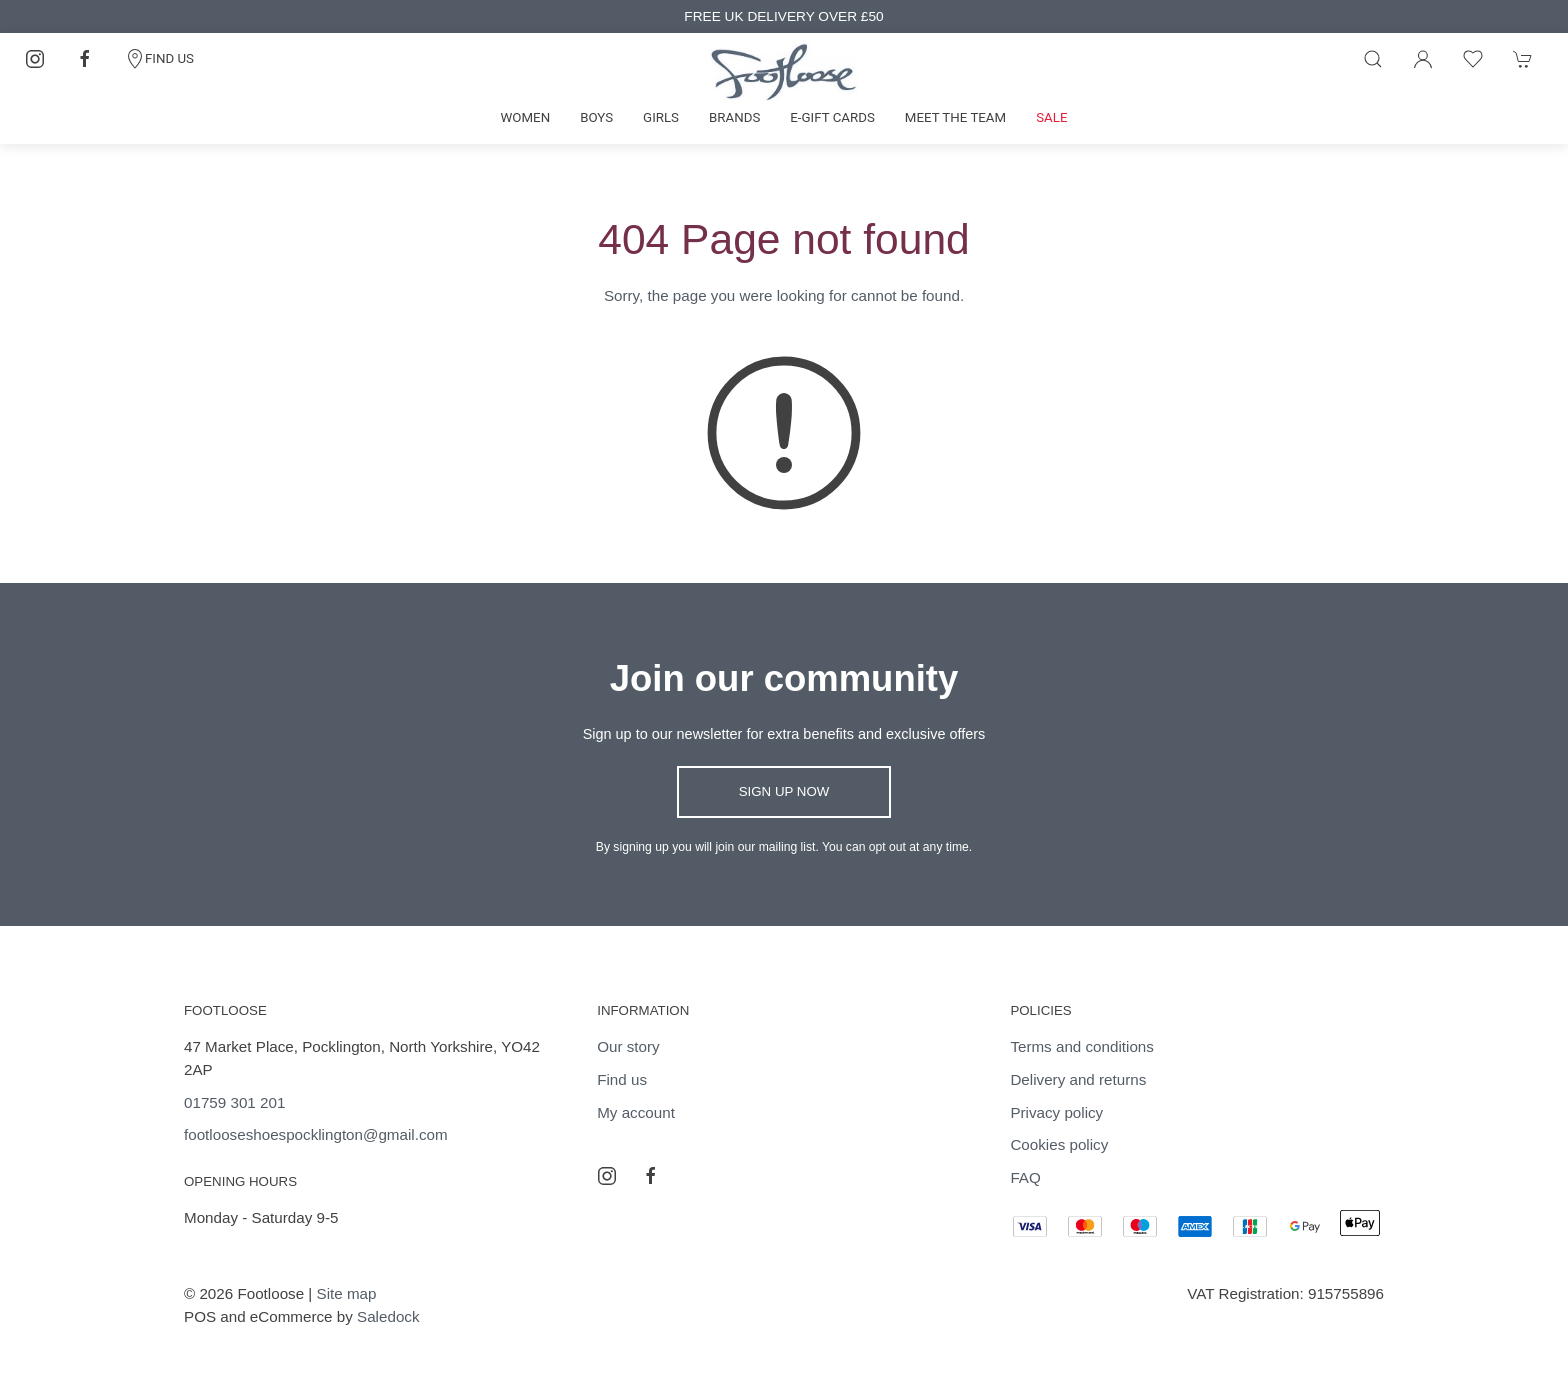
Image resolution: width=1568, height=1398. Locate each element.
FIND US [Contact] (159, 59)
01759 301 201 (234, 1102)
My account (636, 1112)
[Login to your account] (1423, 59)
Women (526, 117)
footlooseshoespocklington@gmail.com (316, 1134)
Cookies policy (1059, 1144)
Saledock (388, 1316)
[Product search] (1373, 59)
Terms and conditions (1082, 1046)
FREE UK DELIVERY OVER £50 (783, 16)
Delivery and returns (1078, 1079)
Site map (347, 1293)
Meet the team (955, 117)
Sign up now (784, 791)
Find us (622, 1079)
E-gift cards (832, 117)
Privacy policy (1056, 1112)
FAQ (1025, 1177)
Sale (1051, 117)
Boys (596, 117)
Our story (628, 1046)
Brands (734, 117)
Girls (661, 117)
